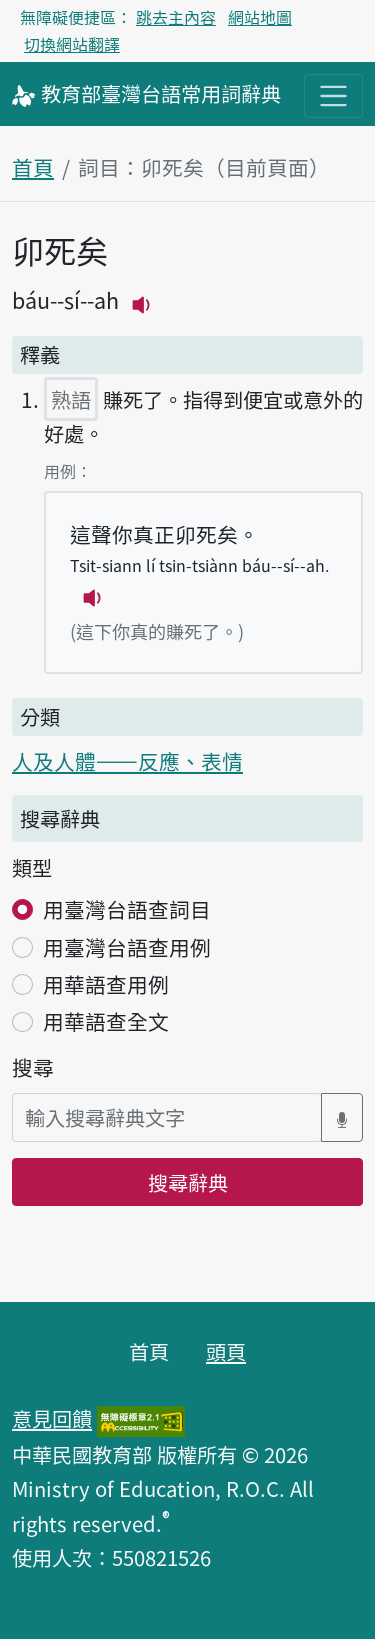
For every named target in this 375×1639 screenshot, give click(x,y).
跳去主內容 (176, 17)
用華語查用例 (106, 984)
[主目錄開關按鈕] (333, 95)
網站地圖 (260, 17)
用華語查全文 (106, 1021)
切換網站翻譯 (72, 44)
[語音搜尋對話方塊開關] (342, 1117)
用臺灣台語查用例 (127, 947)
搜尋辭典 (188, 1182)
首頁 (33, 167)
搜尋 (33, 1067)
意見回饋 (52, 1418)
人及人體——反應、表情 (127, 761)
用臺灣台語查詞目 (127, 909)
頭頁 (226, 1351)
